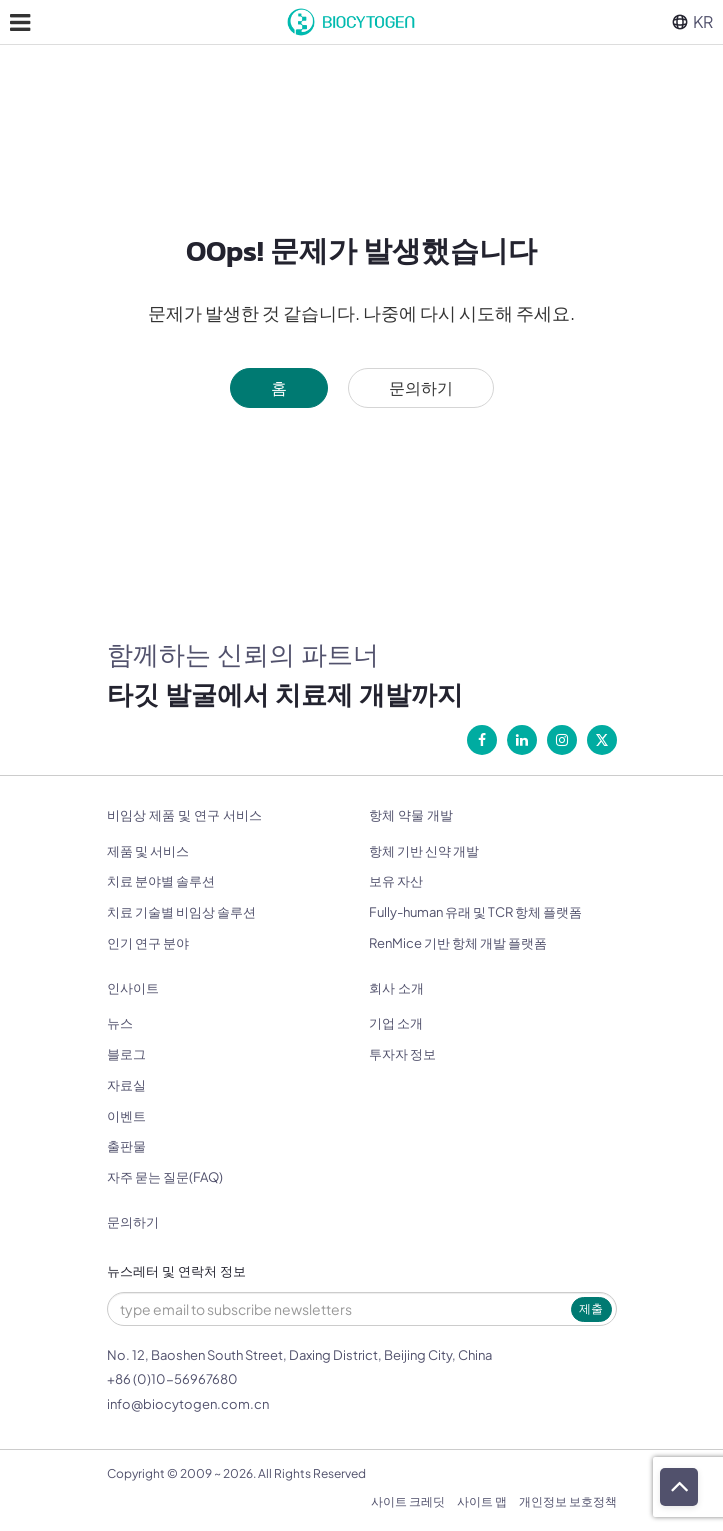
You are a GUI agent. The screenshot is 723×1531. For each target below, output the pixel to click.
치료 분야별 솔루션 (161, 881)
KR (692, 21)
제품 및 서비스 (148, 851)
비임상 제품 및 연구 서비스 (184, 815)
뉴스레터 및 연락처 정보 (176, 1271)
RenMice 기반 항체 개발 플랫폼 (458, 943)
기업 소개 (396, 1023)
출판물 (126, 1146)
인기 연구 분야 (148, 943)
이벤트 (126, 1116)
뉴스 (120, 1023)
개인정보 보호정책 (568, 1501)
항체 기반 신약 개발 (424, 851)
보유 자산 (396, 881)
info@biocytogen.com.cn (188, 1404)
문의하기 (421, 387)
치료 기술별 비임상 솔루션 (181, 912)
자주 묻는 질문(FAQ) (165, 1177)
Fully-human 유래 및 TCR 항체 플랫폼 (475, 912)
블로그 (126, 1054)
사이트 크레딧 (408, 1501)
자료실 (126, 1085)
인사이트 (133, 988)
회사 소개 (396, 988)
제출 (591, 1308)
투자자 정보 (402, 1054)
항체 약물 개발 (411, 815)
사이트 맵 (482, 1501)
